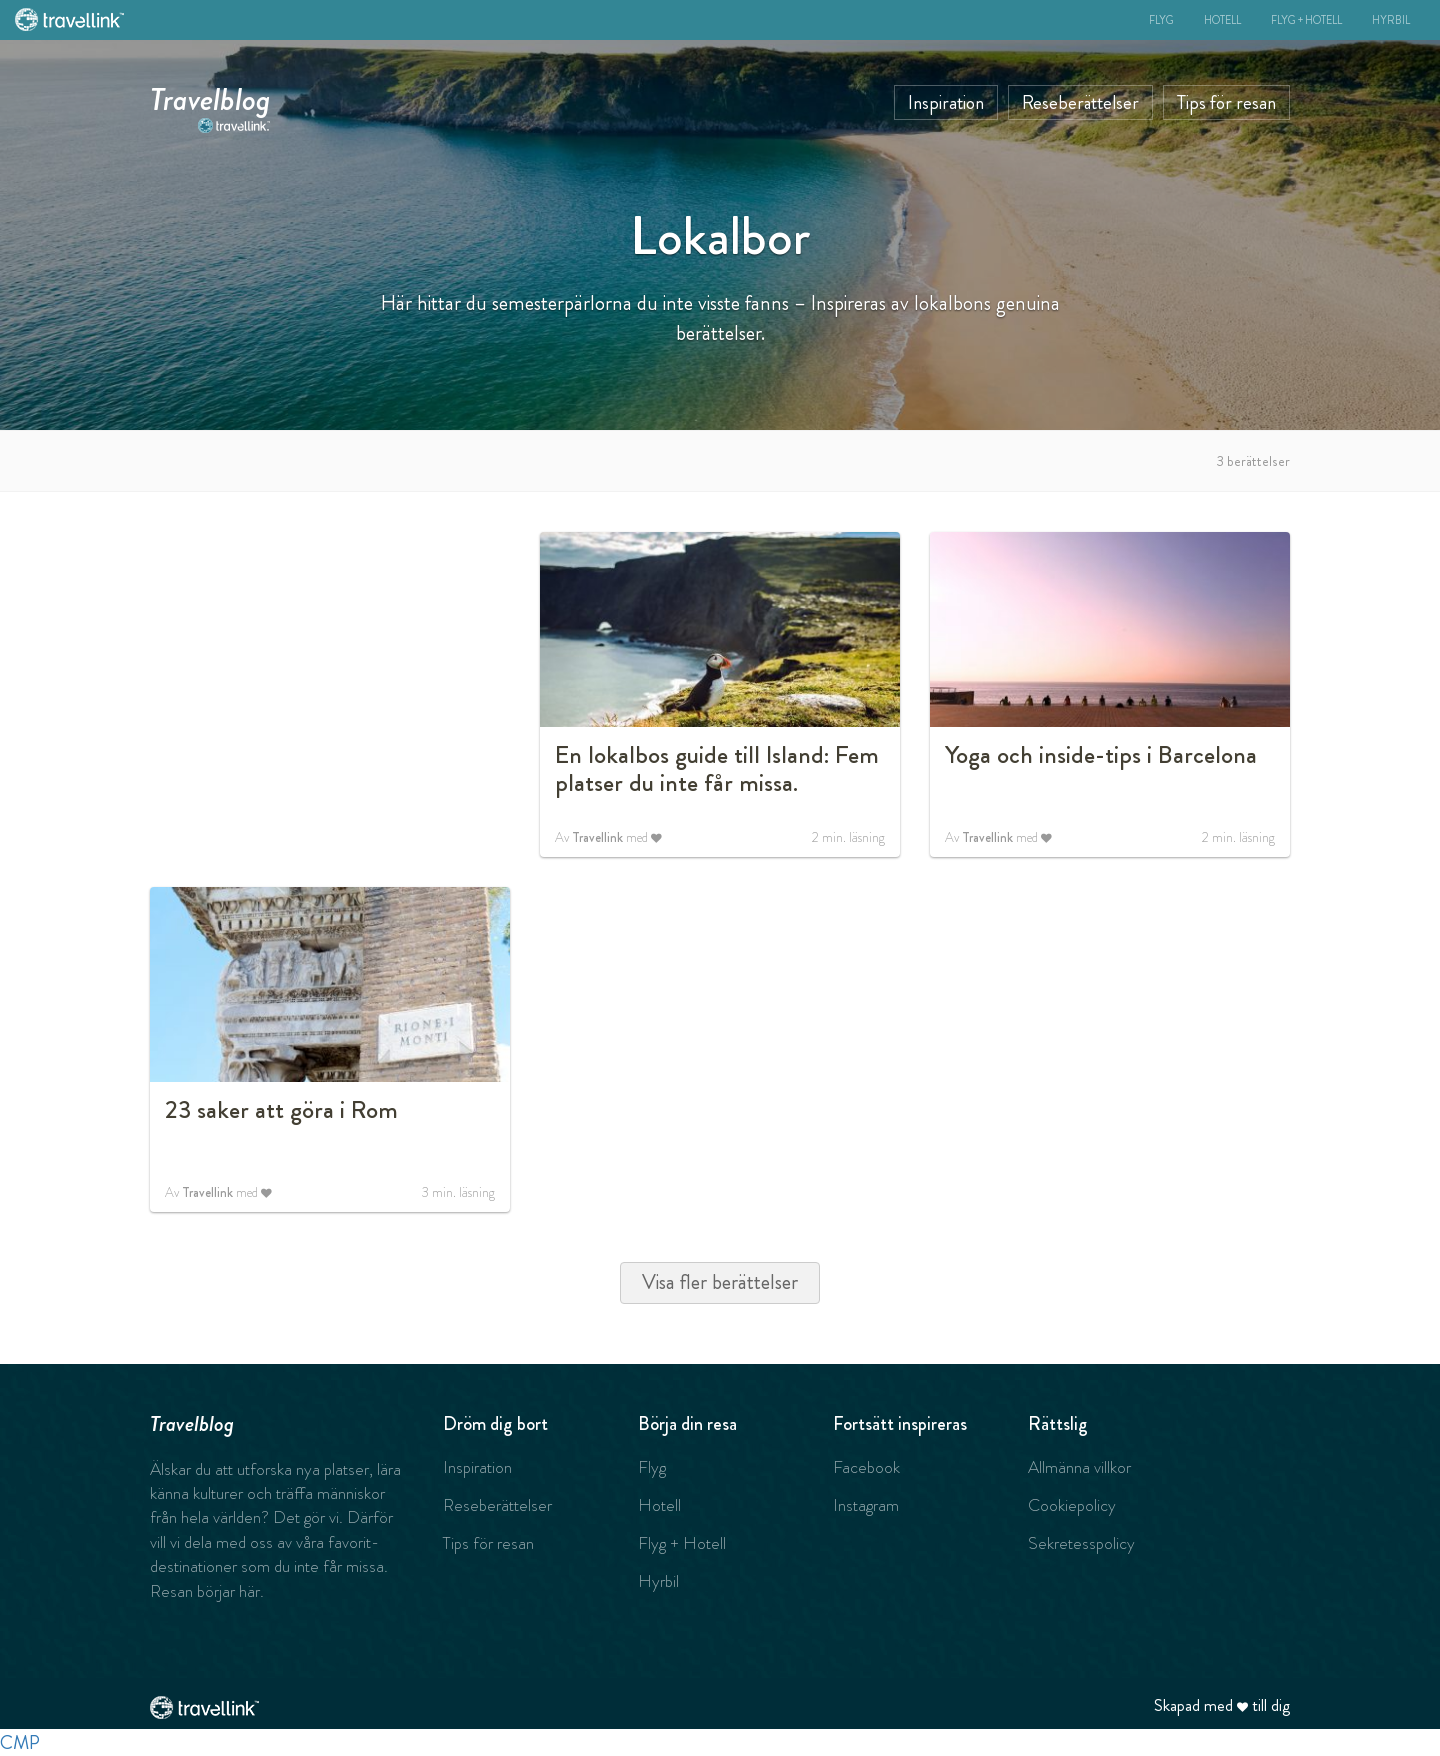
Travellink (597, 837)
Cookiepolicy (1072, 1505)
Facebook (866, 1467)
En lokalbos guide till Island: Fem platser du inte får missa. (717, 769)
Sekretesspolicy (1081, 1543)
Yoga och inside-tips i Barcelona (1101, 755)
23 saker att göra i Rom (281, 1110)
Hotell (1222, 20)
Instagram (866, 1505)
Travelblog (210, 95)
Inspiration (946, 102)
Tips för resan (1226, 102)
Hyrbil (1391, 20)
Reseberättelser (1080, 102)
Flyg (1161, 20)
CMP (20, 1742)
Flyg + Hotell (1306, 20)
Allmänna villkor (1079, 1467)
